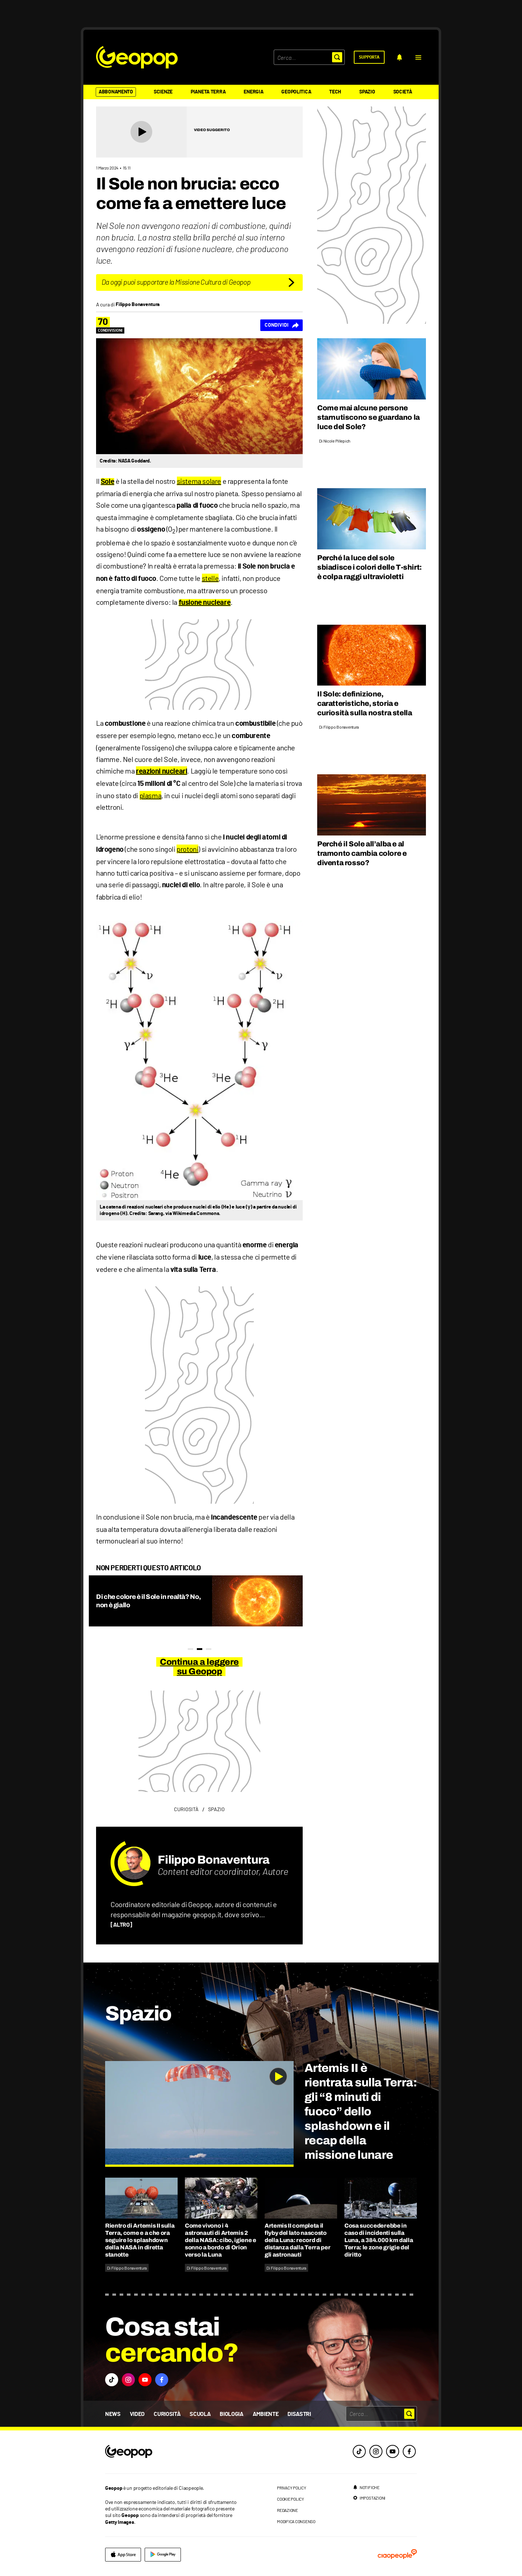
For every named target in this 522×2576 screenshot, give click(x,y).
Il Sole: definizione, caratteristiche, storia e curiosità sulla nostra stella (364, 703)
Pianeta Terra (208, 92)
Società (402, 92)
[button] (418, 57)
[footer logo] (173, 2452)
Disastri (299, 2414)
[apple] (123, 2555)
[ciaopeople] (397, 2554)
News (113, 2414)
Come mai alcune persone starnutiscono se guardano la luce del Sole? (368, 417)
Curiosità (167, 2414)
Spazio (367, 92)
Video (137, 2414)
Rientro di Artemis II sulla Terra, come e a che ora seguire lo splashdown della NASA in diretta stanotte (139, 2240)
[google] (163, 2555)
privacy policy (291, 2487)
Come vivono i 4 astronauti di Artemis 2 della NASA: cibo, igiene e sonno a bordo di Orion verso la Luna (220, 2240)
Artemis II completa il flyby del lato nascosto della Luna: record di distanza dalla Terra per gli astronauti (297, 2240)
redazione (287, 2510)
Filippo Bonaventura (214, 1860)
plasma (151, 795)
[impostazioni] (369, 2497)
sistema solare (199, 481)
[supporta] (369, 57)
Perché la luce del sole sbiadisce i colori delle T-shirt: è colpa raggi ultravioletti (369, 567)
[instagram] (375, 2451)
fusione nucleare (205, 602)
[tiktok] (359, 2451)
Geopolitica (296, 92)
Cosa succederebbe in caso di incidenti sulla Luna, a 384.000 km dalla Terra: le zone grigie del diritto (378, 2240)
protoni (187, 849)
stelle (210, 578)
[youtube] (392, 2451)
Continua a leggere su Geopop (199, 1666)
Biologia (231, 2414)
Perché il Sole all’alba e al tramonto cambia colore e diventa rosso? (361, 853)
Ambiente (265, 2414)
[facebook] (409, 2451)
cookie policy (290, 2498)
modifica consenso (296, 2521)
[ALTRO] (121, 1925)
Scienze (163, 92)
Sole (107, 481)
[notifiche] (399, 57)
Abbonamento (116, 92)
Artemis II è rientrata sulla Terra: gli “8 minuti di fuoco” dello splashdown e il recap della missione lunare (360, 2111)
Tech (335, 92)
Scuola (200, 2414)
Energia (253, 92)
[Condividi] (281, 325)
